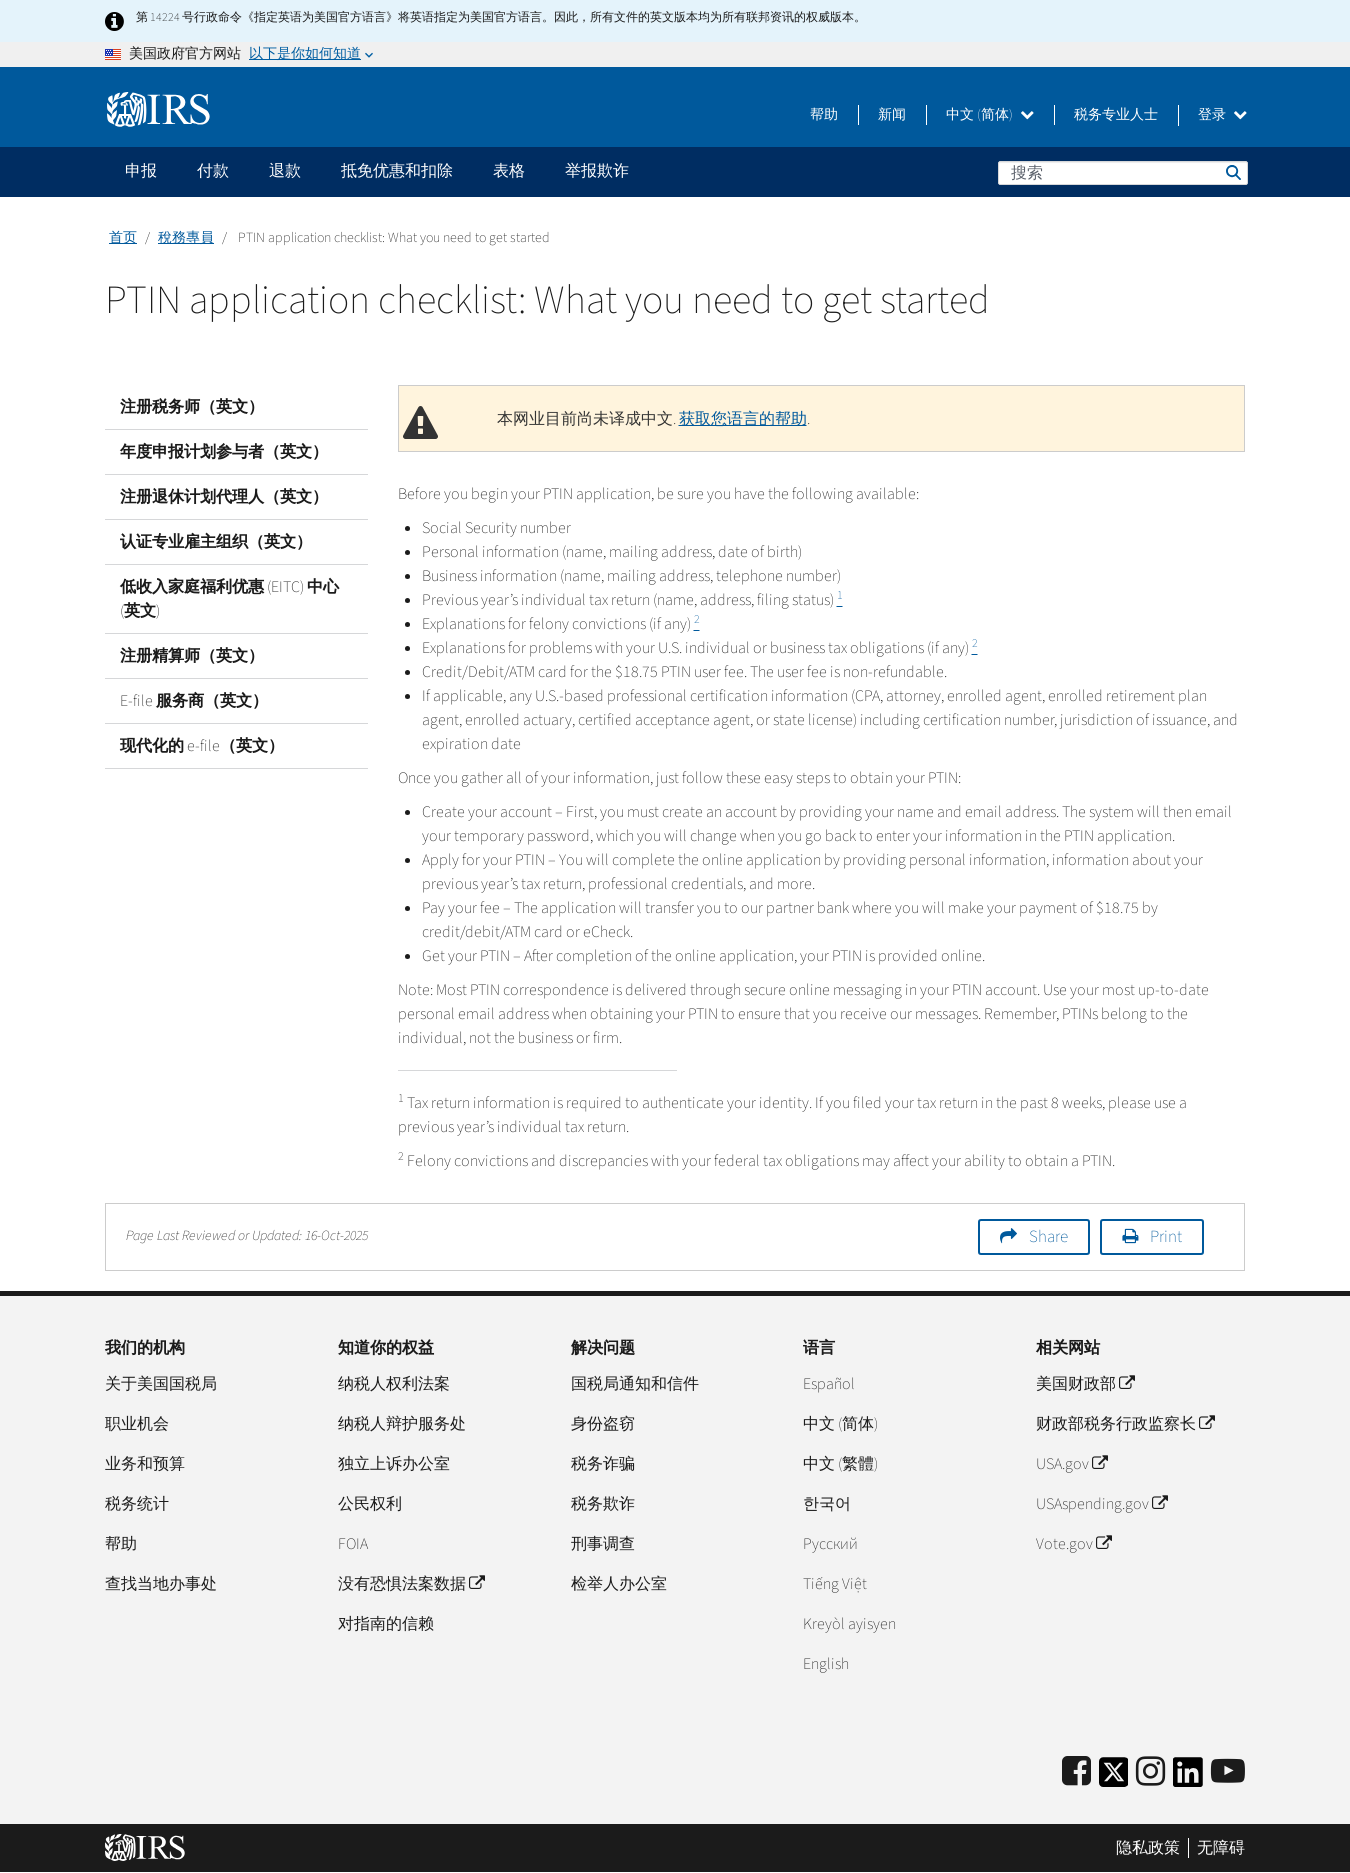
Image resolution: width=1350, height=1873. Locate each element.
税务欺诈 (603, 1504)
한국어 (827, 1504)
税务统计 (137, 1504)
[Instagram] (1150, 1772)
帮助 (824, 115)
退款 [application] (285, 171)
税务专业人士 (1116, 115)
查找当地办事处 (161, 1584)
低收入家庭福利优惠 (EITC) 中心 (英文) (229, 599)
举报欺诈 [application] (597, 171)
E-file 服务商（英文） (194, 701)
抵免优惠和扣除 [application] (397, 171)
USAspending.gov (1101, 1504)
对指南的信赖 (386, 1624)
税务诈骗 (603, 1464)
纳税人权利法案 (394, 1384)
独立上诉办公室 (394, 1464)
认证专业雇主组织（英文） (216, 542)
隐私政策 (1148, 1848)
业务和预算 (145, 1464)
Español (829, 1384)
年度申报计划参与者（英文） (224, 452)
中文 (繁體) (840, 1464)
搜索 (1232, 172)
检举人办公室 (619, 1584)
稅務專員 (186, 238)
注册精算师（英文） (192, 656)
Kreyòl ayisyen (849, 1624)
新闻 (892, 115)
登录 (1222, 115)
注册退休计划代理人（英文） (224, 497)
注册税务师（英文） (192, 407)
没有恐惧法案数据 (411, 1584)
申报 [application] (141, 171)
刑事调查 (603, 1544)
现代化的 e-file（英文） (202, 746)
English (826, 1664)
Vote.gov (1073, 1544)
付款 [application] (213, 171)
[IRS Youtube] (1228, 1772)
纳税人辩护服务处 (402, 1424)
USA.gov (1071, 1464)
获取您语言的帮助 (743, 419)
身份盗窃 (603, 1424)
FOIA (353, 1544)
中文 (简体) (990, 115)
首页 (123, 238)
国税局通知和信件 (635, 1384)
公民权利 (370, 1504)
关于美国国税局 (161, 1384)
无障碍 (1221, 1848)
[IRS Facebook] (1076, 1772)
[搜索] (1123, 173)
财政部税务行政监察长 (1125, 1424)
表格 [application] (509, 171)
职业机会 (137, 1424)
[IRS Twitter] (1114, 1778)
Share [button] (1048, 1237)
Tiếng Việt (835, 1584)
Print (1166, 1237)
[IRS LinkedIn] (1188, 1778)
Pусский (830, 1544)
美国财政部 (1085, 1384)
